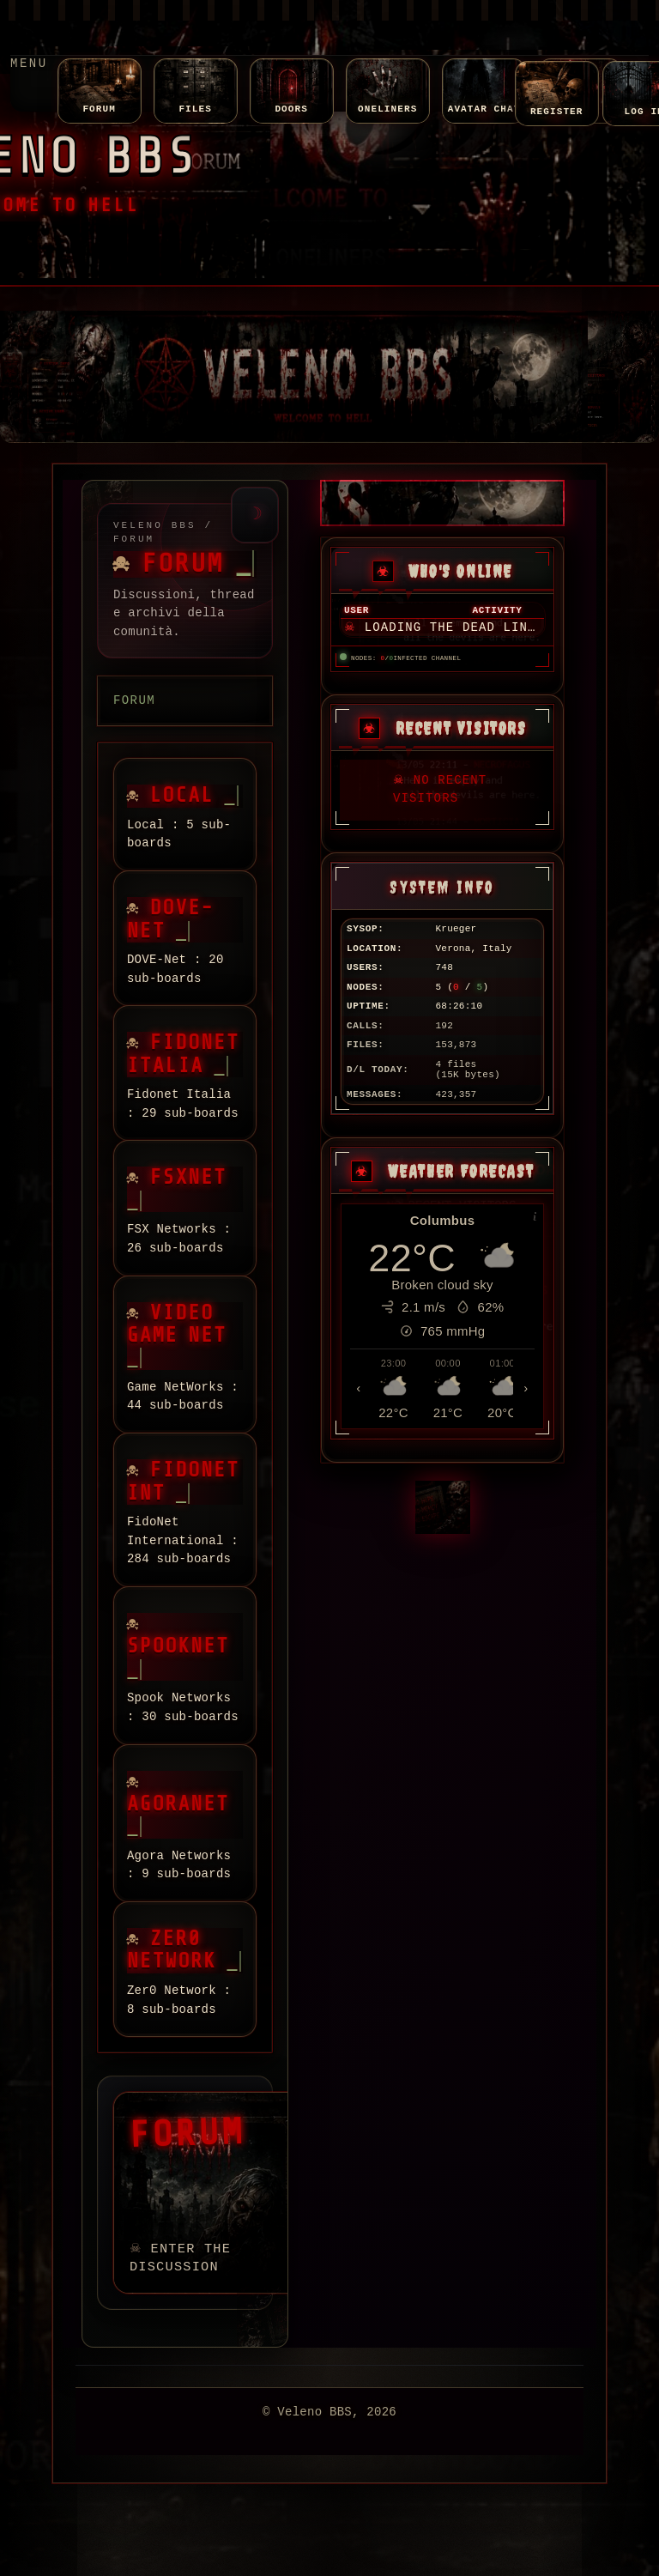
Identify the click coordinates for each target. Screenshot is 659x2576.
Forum (134, 700)
